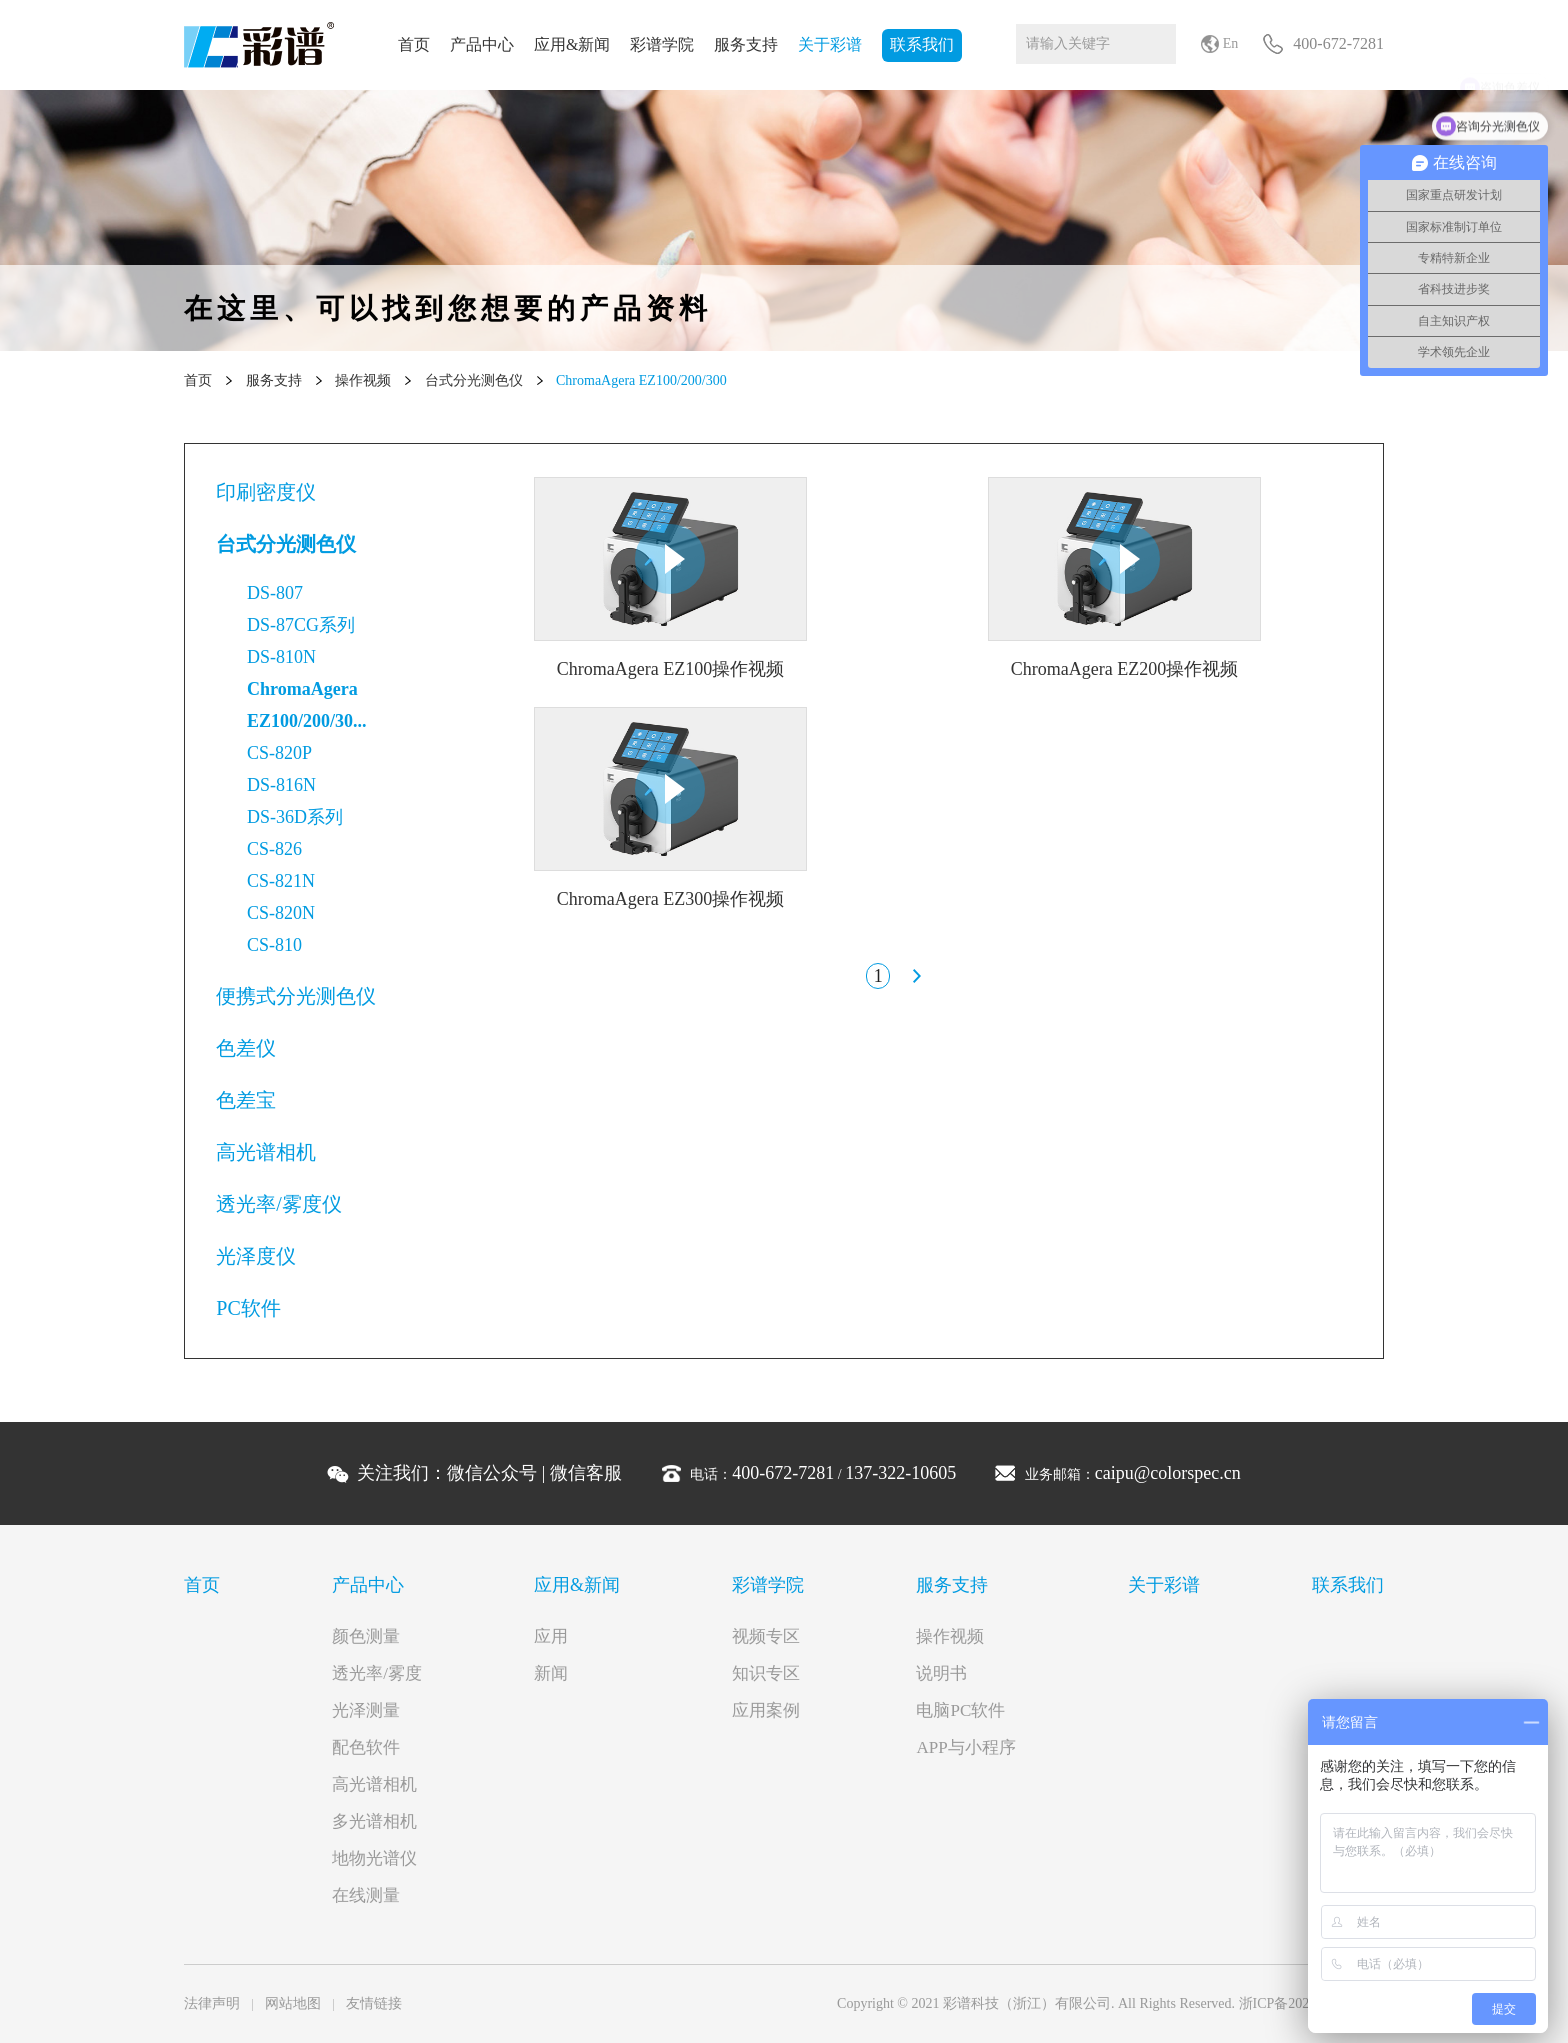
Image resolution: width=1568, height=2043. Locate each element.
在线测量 (366, 1895)
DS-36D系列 (295, 817)
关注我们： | (489, 1473)
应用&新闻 (572, 44)
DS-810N (281, 657)
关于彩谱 (830, 44)
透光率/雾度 (377, 1673)
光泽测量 (366, 1710)
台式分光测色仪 (474, 380)
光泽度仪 (256, 1256)
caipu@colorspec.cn (1168, 1473)
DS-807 (275, 593)
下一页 (916, 976)
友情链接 (374, 2003)
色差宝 (246, 1100)
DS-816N (281, 785)
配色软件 (366, 1747)
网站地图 (293, 2003)
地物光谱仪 (374, 1858)
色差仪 (246, 1048)
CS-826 (274, 849)
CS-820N (281, 913)
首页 (414, 44)
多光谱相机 (374, 1821)
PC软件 (248, 1308)
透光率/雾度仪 (279, 1204)
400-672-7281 (783, 1473)
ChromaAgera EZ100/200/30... (307, 705)
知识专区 (766, 1673)
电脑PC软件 (960, 1710)
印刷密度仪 (266, 492)
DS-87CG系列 (301, 625)
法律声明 (212, 2003)
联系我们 (922, 44)
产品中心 (482, 44)
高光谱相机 (266, 1152)
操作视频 (363, 380)
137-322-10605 (900, 1473)
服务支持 (746, 44)
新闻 (551, 1673)
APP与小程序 (965, 1747)
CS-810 (274, 945)
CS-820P (279, 753)
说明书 (941, 1673)
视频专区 (766, 1636)
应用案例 (766, 1710)
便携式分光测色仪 (296, 996)
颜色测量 (366, 1636)
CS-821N (281, 881)
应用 (551, 1636)
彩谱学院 (662, 44)
